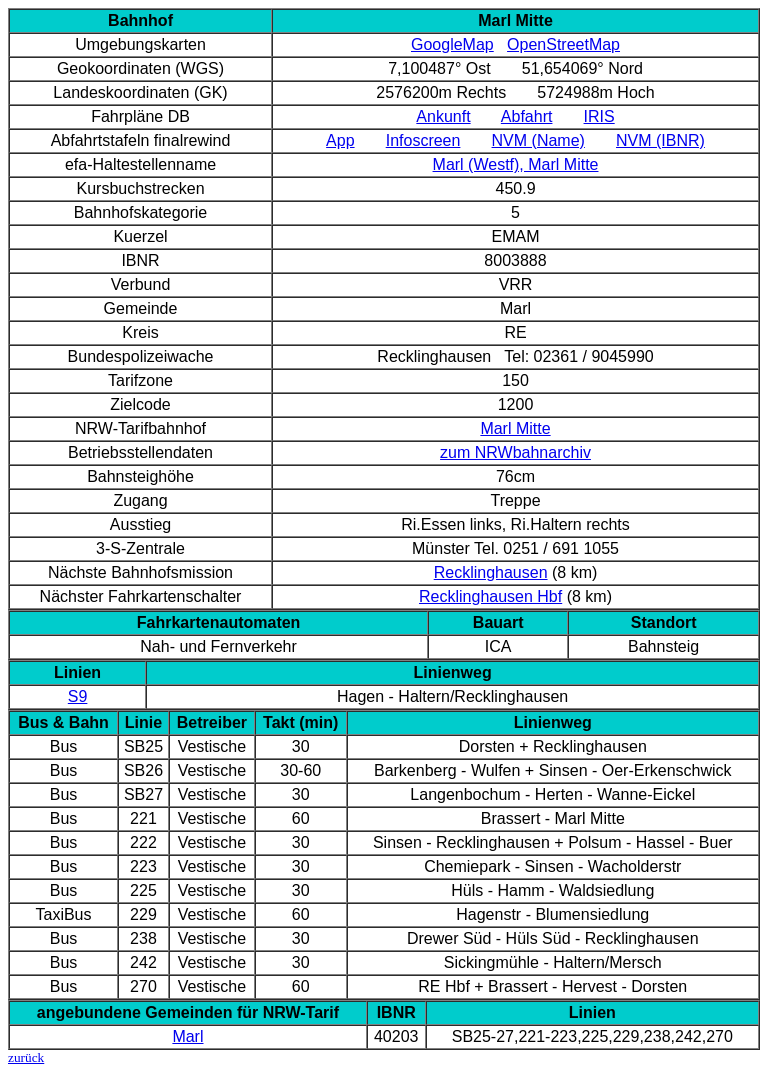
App (340, 140)
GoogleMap (452, 44)
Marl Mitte (515, 428)
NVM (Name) (538, 140)
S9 (78, 696)
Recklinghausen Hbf (490, 596)
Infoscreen (423, 140)
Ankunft (443, 116)
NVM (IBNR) (660, 140)
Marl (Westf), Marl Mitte (516, 164)
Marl (187, 1036)
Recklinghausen (491, 572)
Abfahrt (527, 116)
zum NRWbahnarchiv (515, 452)
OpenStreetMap (563, 44)
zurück (26, 1057)
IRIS (599, 116)
